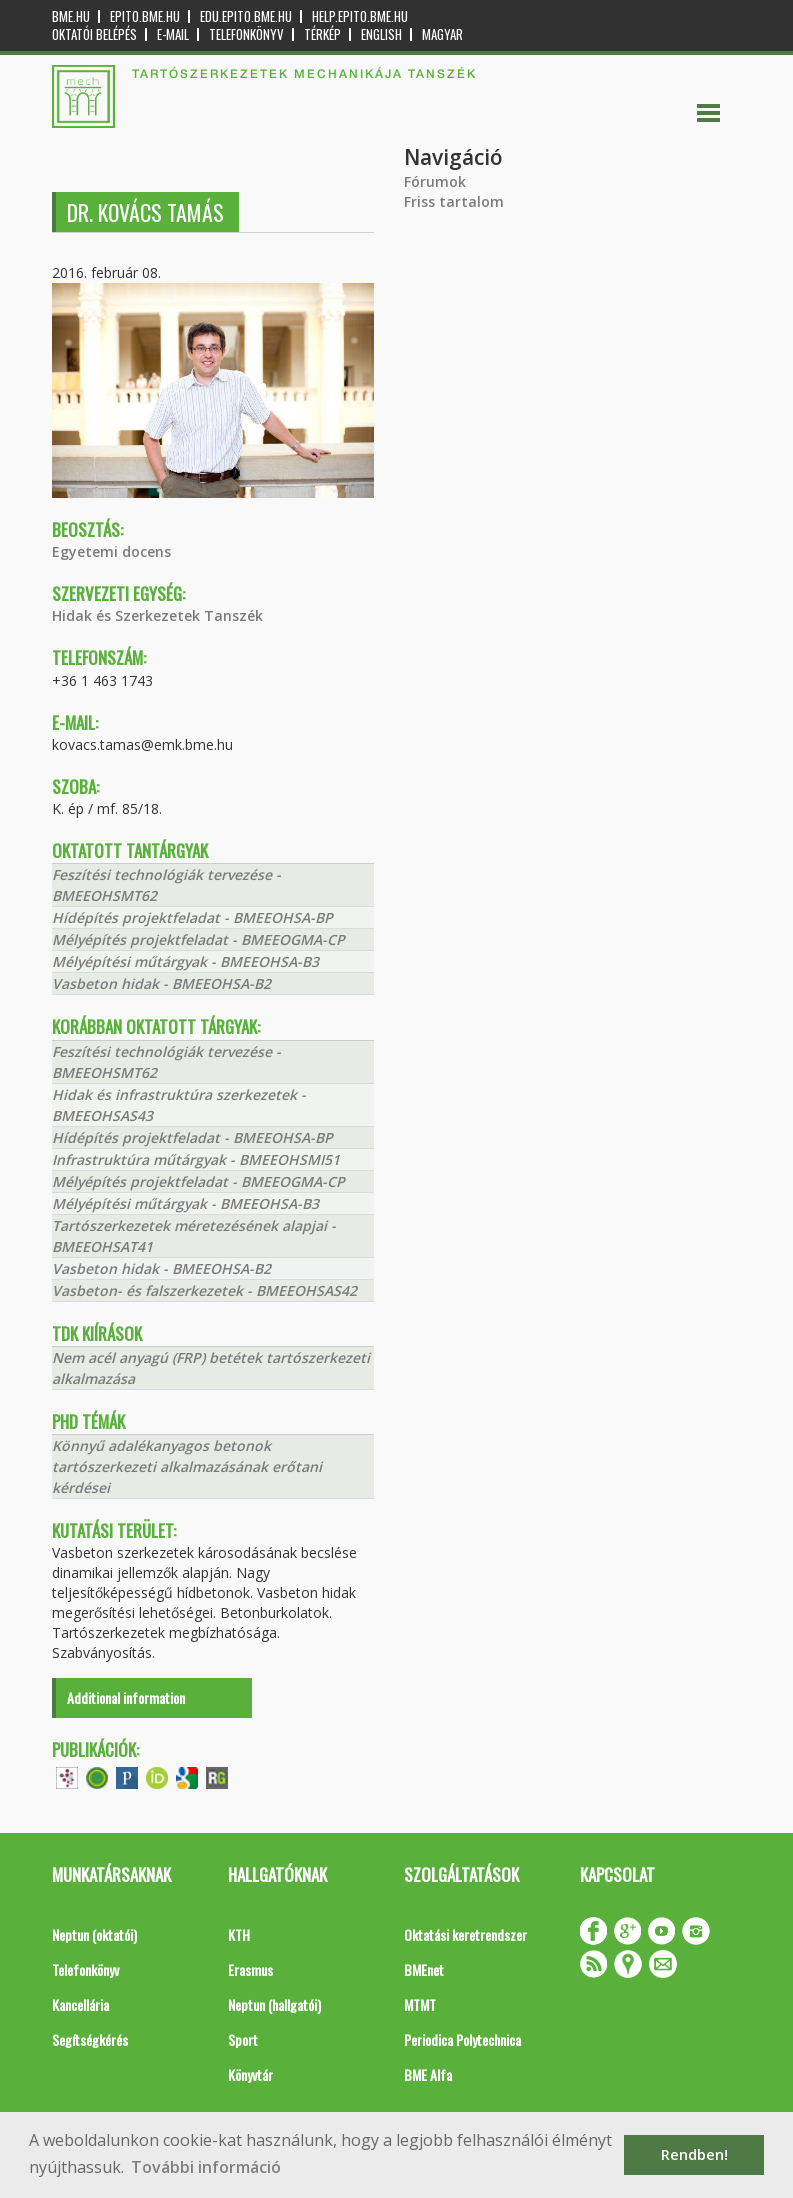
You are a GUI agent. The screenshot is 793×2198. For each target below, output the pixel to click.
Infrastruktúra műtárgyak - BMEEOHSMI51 (196, 1159)
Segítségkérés (90, 2039)
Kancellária (80, 2004)
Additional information (126, 1697)
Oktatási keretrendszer (465, 1934)
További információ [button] (206, 2167)
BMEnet (424, 1969)
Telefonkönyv (246, 34)
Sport (243, 2039)
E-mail (173, 34)
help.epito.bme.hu (360, 16)
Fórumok (435, 181)
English (381, 34)
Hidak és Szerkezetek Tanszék (157, 615)
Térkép (322, 34)
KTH (239, 1934)
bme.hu (71, 16)
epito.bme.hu (145, 16)
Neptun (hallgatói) (274, 2004)
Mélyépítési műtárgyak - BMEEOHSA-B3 (185, 961)
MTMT (420, 2004)
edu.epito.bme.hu (246, 16)
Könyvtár (250, 2074)
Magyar (442, 34)
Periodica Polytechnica (462, 2039)
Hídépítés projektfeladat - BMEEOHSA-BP (192, 917)
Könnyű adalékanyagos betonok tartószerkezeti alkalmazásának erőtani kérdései (187, 1466)
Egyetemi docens (111, 551)
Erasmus (250, 1969)
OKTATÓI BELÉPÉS (94, 34)
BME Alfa (428, 2074)
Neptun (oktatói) (94, 1934)
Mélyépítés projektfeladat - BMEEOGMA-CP (198, 939)
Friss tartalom (454, 201)
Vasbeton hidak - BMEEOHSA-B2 (161, 983)
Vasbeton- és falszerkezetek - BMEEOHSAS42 (204, 1290)
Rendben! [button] (694, 2154)
